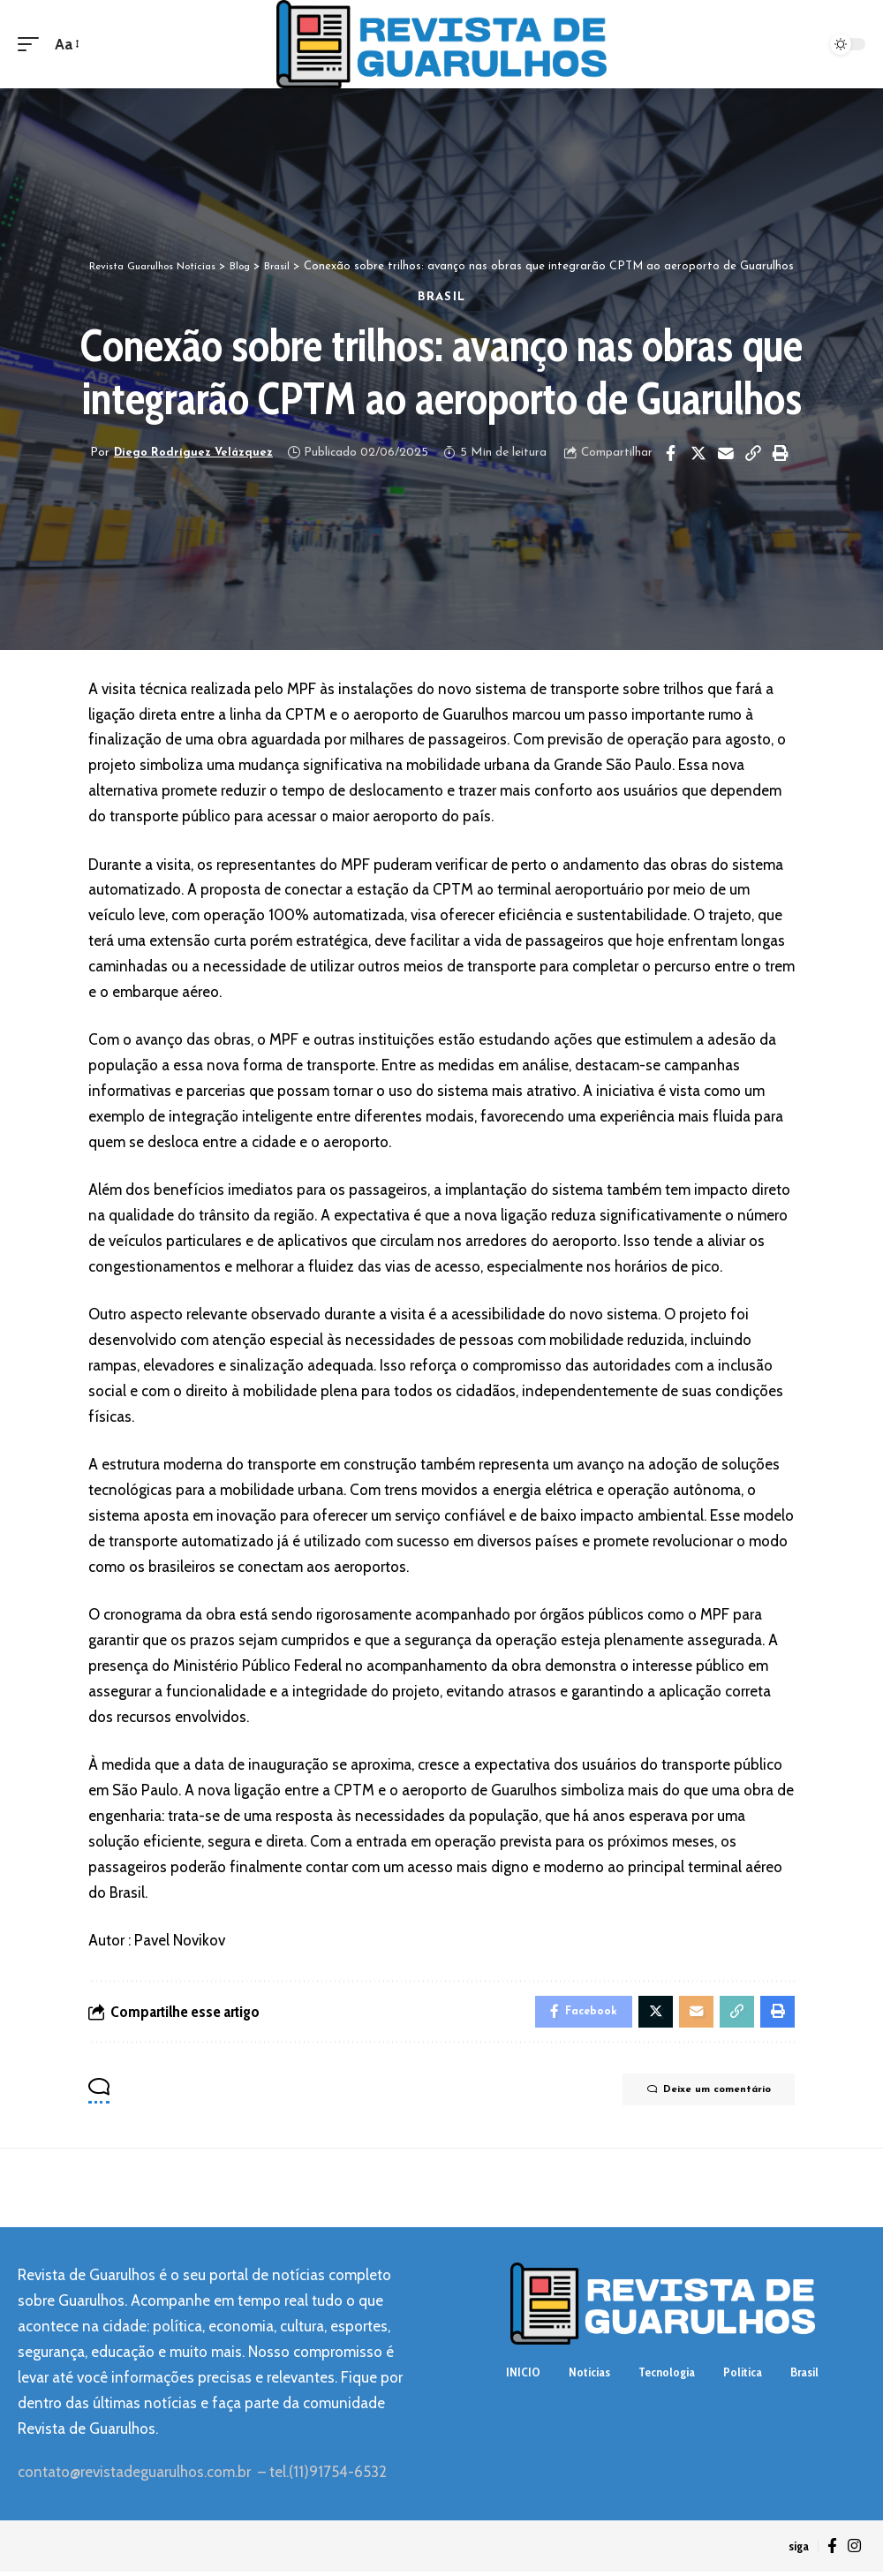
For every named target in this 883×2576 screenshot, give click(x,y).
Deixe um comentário (694, 2095)
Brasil (441, 297)
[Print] (782, 453)
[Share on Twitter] (700, 453)
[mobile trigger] (33, 44)
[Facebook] (832, 2550)
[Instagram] (854, 2550)
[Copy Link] (755, 453)
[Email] (727, 453)
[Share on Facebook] (672, 453)
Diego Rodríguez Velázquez (193, 453)
